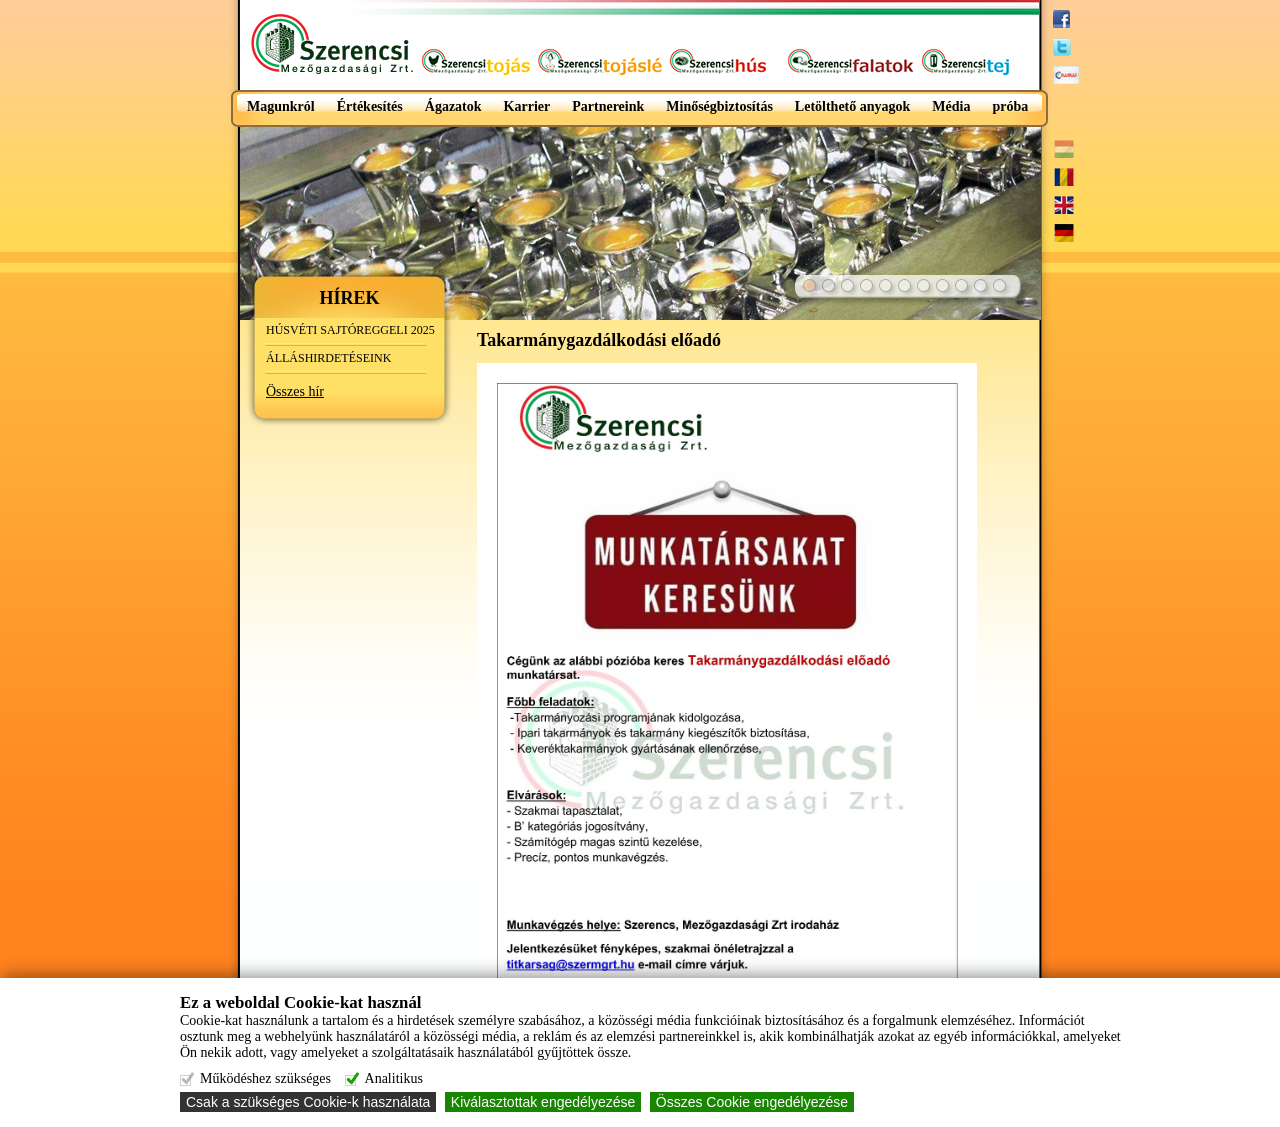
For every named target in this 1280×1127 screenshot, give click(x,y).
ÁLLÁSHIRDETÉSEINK (328, 358)
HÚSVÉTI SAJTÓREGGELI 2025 (350, 330)
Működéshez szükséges (265, 1078)
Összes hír (295, 391)
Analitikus (394, 1078)
